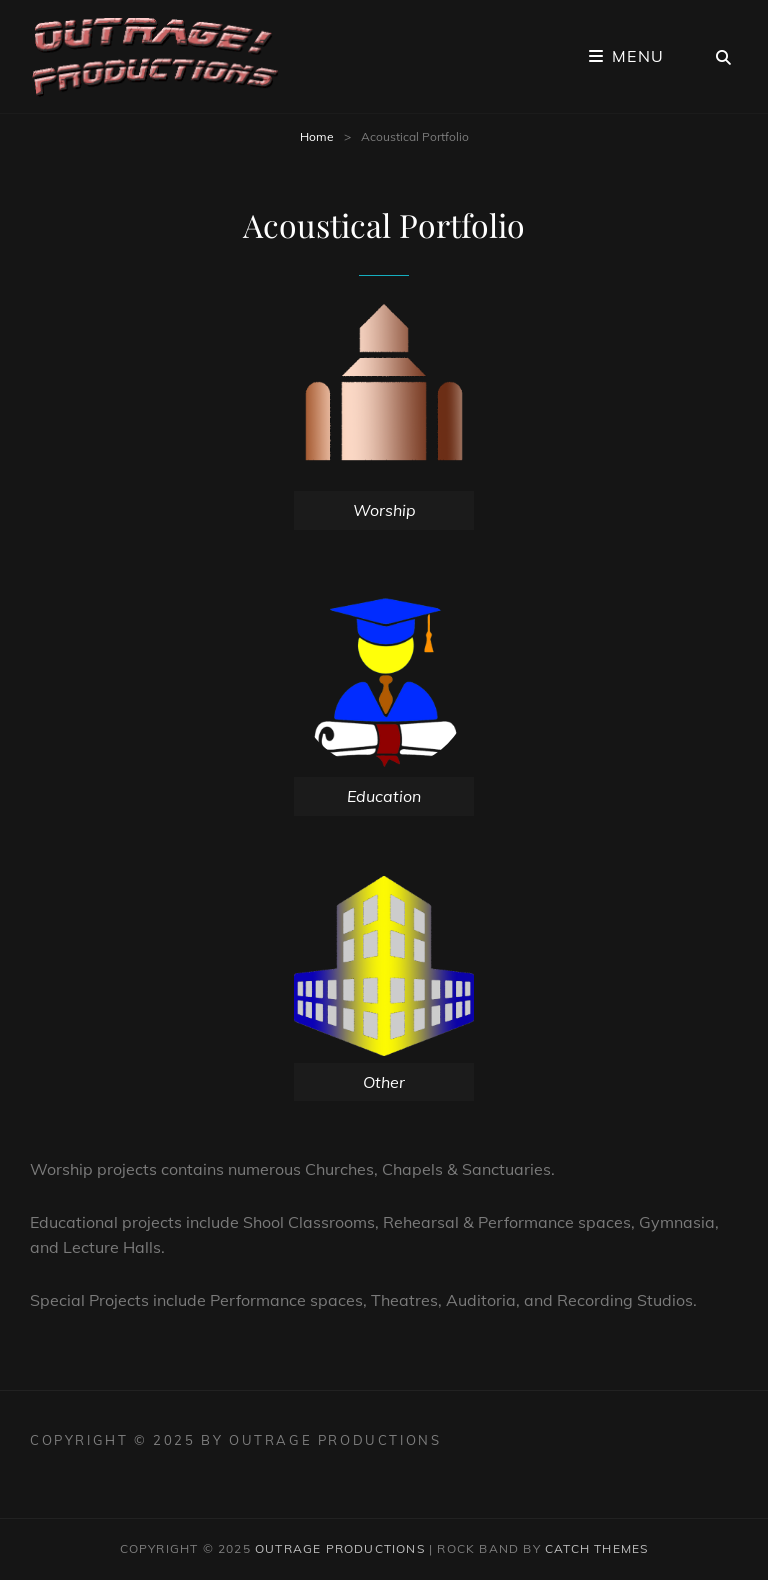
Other (384, 1082)
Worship (384, 510)
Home (317, 136)
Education (384, 796)
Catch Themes (596, 1548)
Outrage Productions (340, 1548)
